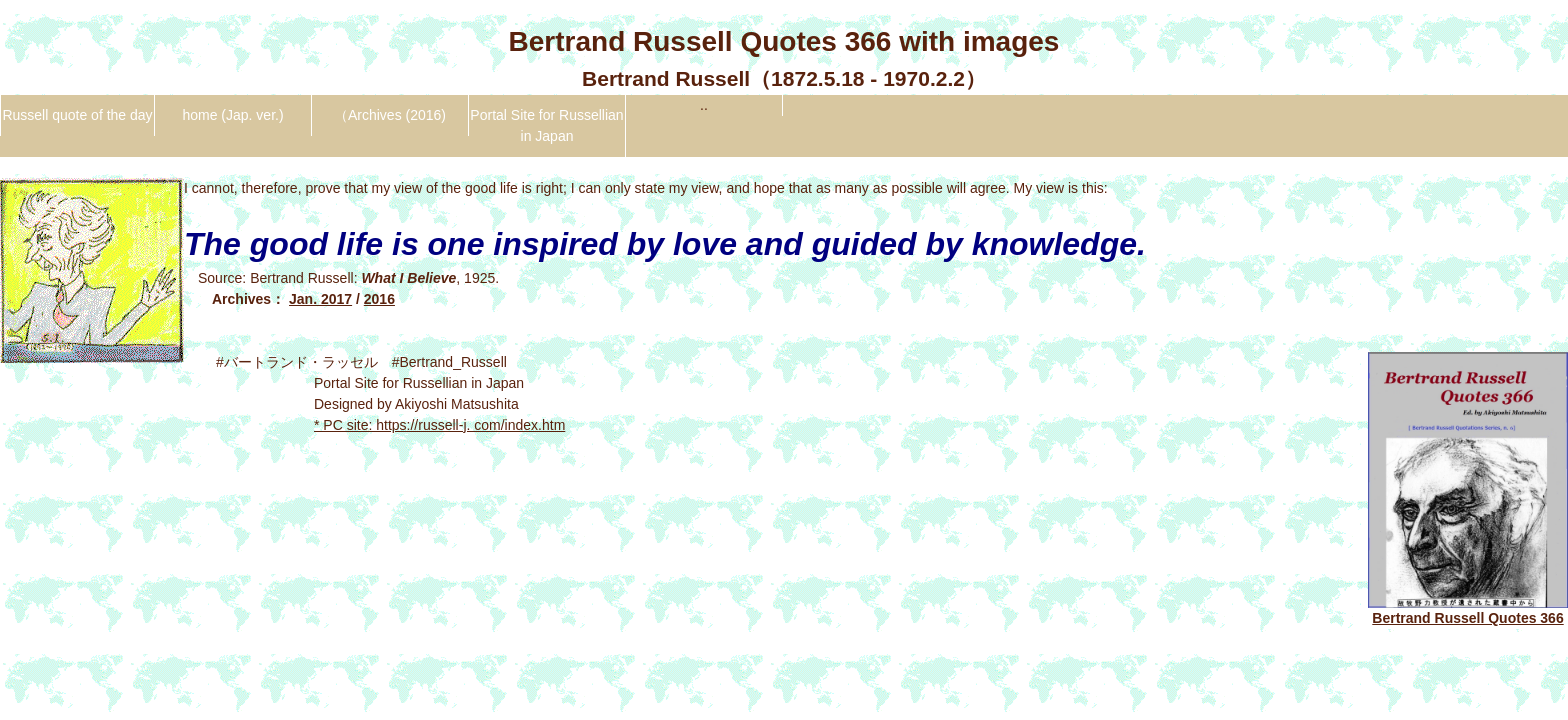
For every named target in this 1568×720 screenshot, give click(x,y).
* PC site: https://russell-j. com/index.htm (439, 425)
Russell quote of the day (77, 115)
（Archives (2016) (390, 115)
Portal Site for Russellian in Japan (546, 125)
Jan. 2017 (320, 299)
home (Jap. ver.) (232, 115)
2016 (379, 299)
